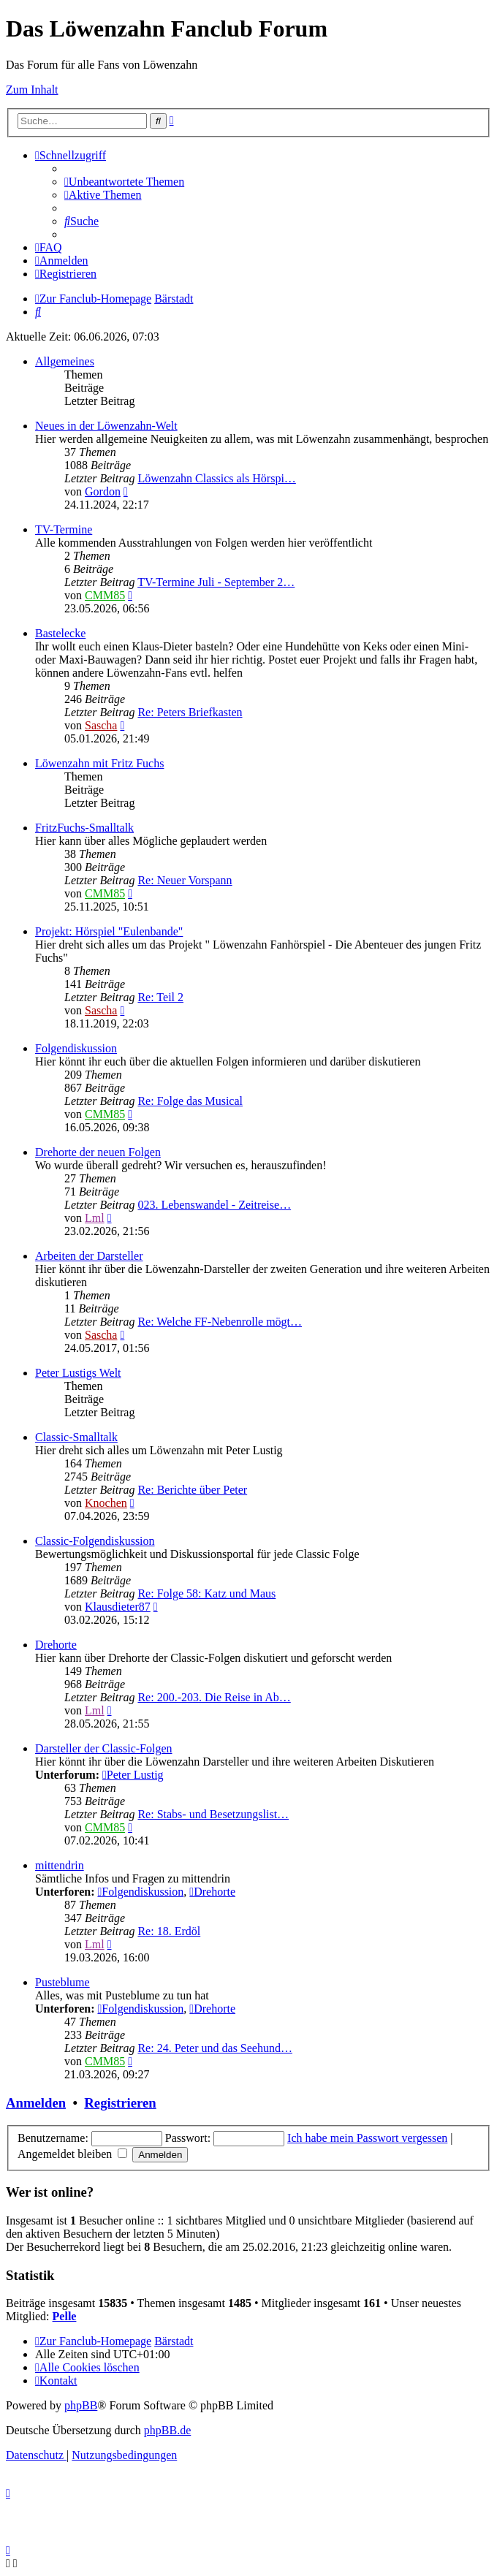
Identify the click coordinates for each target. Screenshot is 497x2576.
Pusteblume (62, 1982)
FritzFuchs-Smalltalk (84, 827)
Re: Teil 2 (160, 997)
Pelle (65, 2316)
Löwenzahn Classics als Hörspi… (216, 478)
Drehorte (56, 1644)
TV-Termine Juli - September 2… (216, 582)
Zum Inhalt (32, 89)
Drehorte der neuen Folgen (98, 1152)
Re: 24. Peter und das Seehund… (214, 2048)
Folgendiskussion (76, 1048)
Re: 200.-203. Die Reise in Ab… (213, 1697)
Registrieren (120, 2102)
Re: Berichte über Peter (192, 1489)
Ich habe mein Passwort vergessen (367, 2138)
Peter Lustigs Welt (78, 1373)
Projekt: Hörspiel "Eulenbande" (109, 931)
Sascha (101, 725)
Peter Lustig (133, 1774)
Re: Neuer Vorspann (184, 880)
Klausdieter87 (118, 1606)
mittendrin (59, 1865)
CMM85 (105, 595)
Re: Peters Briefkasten (189, 712)
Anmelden (36, 2102)
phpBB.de (167, 2430)
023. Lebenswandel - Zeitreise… (214, 1204)
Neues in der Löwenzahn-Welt (106, 425)
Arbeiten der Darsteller (89, 1256)
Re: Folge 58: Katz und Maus (206, 1593)
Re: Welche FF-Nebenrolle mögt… (219, 1321)
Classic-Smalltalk (76, 1437)
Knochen (106, 1503)
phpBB (80, 2405)
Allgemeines (64, 361)
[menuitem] (124, 181)
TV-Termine (63, 529)
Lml (95, 1218)
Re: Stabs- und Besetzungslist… (213, 1814)
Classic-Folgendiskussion (95, 1541)
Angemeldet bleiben (72, 2154)
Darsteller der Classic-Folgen (103, 1748)
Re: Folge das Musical (190, 1101)
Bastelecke (60, 633)
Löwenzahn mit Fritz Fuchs (99, 763)
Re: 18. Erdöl (168, 1931)
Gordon (103, 491)
